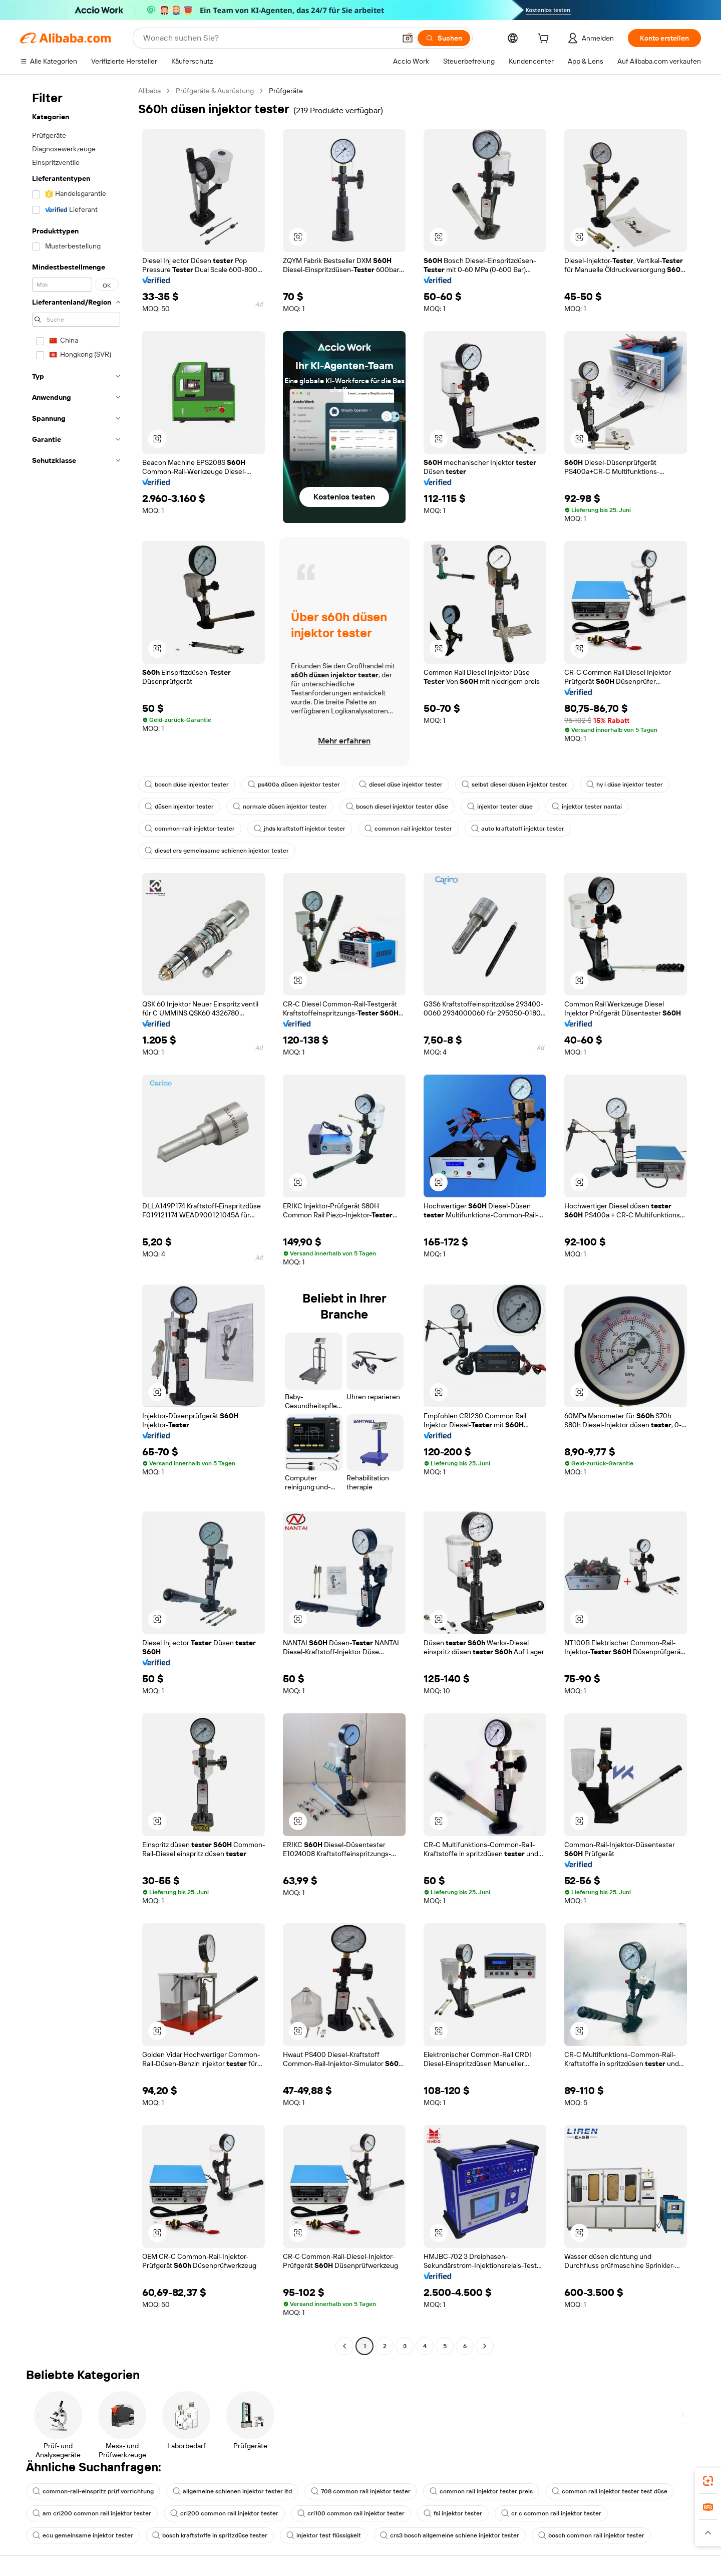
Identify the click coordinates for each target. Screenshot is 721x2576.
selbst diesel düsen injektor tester (514, 785)
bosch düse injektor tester (187, 785)
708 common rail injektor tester (361, 2491)
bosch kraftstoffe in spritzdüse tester (209, 2535)
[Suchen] (444, 38)
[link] (708, 2481)
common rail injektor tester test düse (609, 2491)
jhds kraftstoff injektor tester (299, 829)
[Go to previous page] (344, 2346)
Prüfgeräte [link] (286, 91)
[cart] (545, 40)
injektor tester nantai (587, 807)
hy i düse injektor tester (624, 785)
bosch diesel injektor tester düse (397, 807)
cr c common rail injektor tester (551, 2513)
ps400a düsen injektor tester (294, 785)
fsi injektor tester (453, 2513)
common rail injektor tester (408, 829)
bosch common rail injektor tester (591, 2535)
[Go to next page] (485, 2346)
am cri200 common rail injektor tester (92, 2513)
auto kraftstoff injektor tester (517, 829)
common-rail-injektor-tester (190, 829)
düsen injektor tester (179, 807)
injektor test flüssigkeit (323, 2535)
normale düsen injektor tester (280, 807)
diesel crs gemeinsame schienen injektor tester (217, 851)
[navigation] (76, 1219)
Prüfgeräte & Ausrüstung (215, 91)
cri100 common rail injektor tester (351, 2513)
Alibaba (149, 91)
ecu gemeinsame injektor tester (83, 2535)
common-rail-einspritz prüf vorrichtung (93, 2491)
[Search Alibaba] (268, 38)
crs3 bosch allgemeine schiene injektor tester (449, 2535)
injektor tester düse (500, 807)
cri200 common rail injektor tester (224, 2513)
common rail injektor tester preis (481, 2491)
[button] (408, 38)
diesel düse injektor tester (401, 785)
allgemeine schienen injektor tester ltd (232, 2491)
